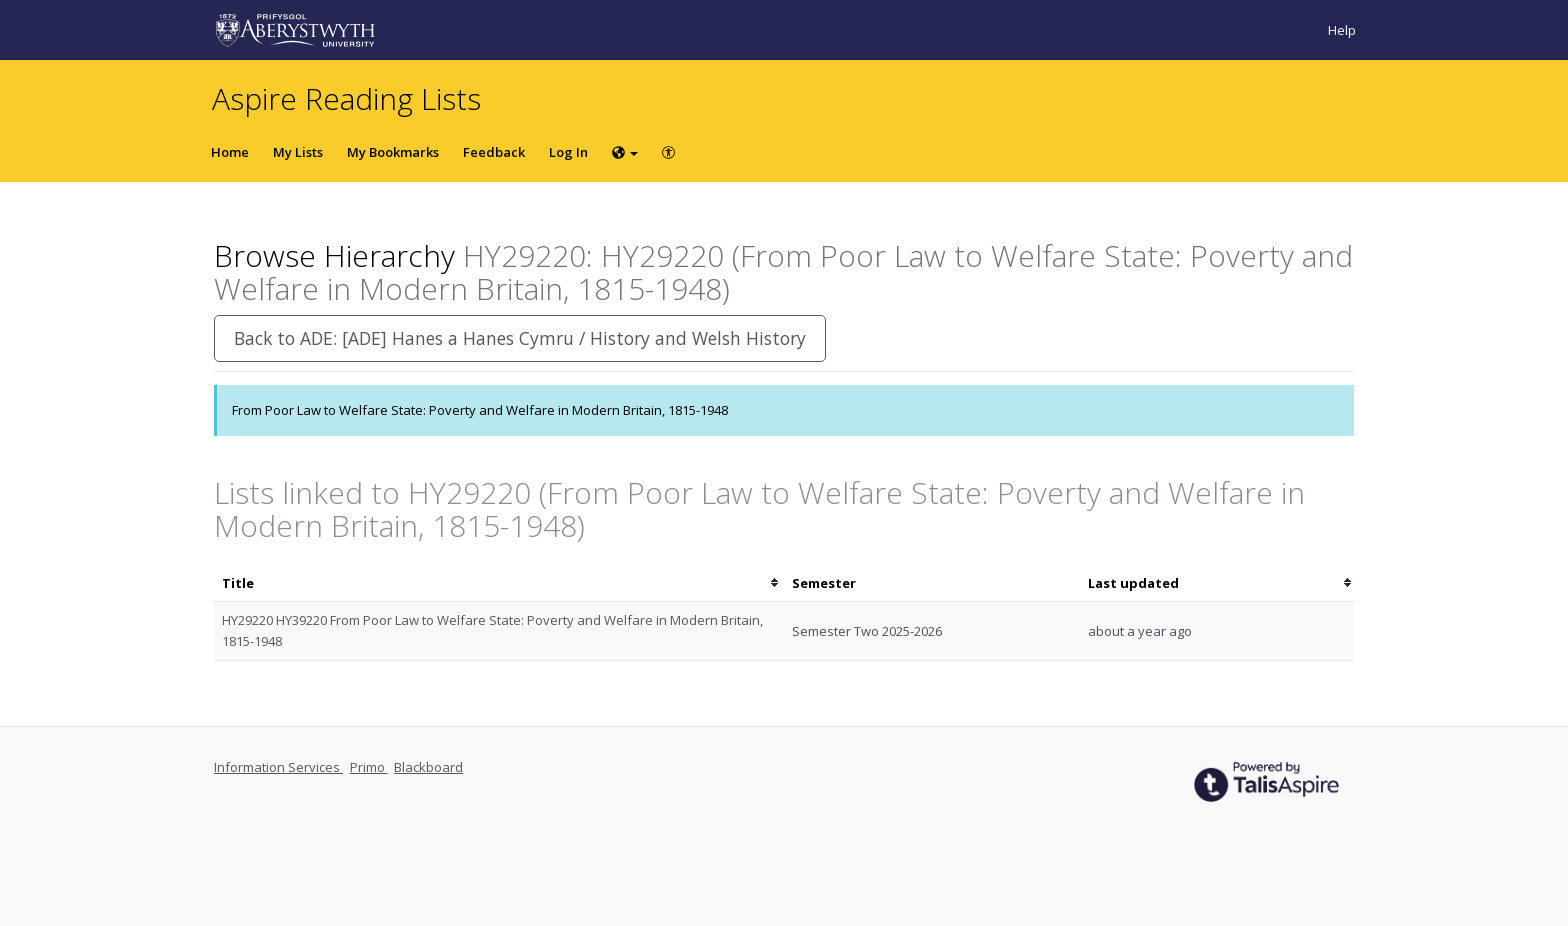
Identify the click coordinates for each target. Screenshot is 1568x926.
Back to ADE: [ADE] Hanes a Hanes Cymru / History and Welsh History (520, 338)
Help (1342, 30)
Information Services (278, 767)
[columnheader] (499, 583)
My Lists (298, 152)
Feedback (494, 152)
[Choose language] (625, 152)
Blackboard (428, 767)
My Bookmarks (393, 152)
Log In (568, 152)
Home (230, 152)
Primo (369, 767)
